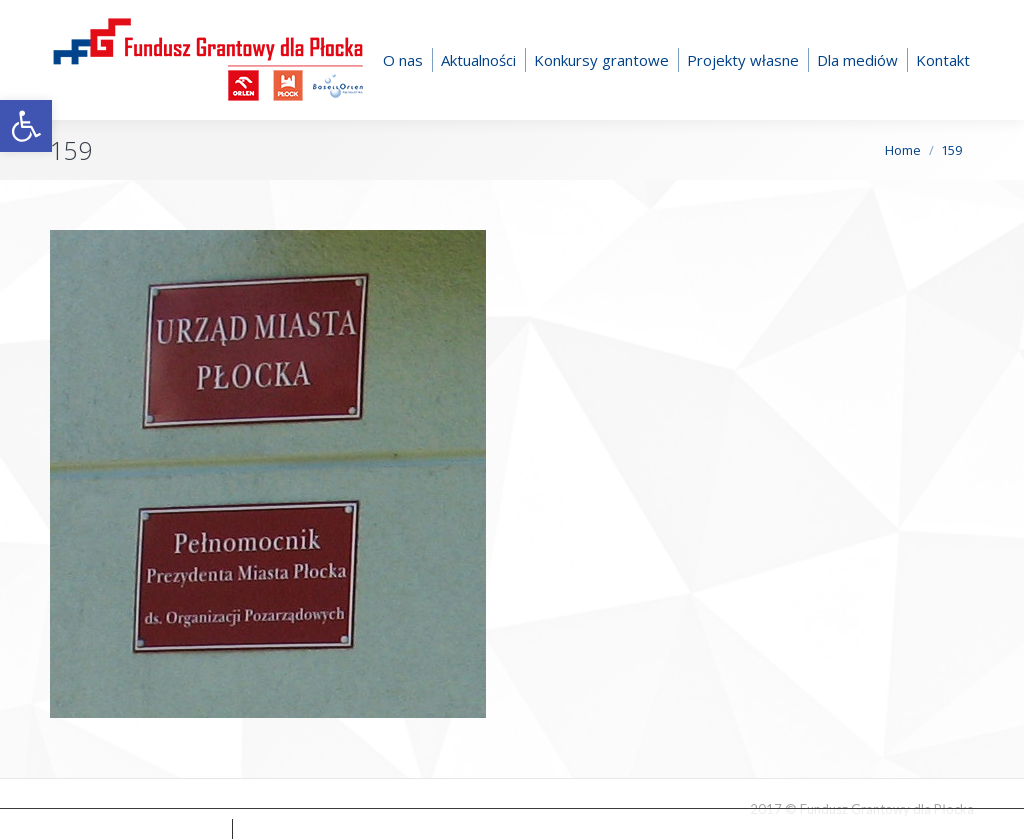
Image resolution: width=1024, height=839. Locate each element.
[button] (26, 126)
